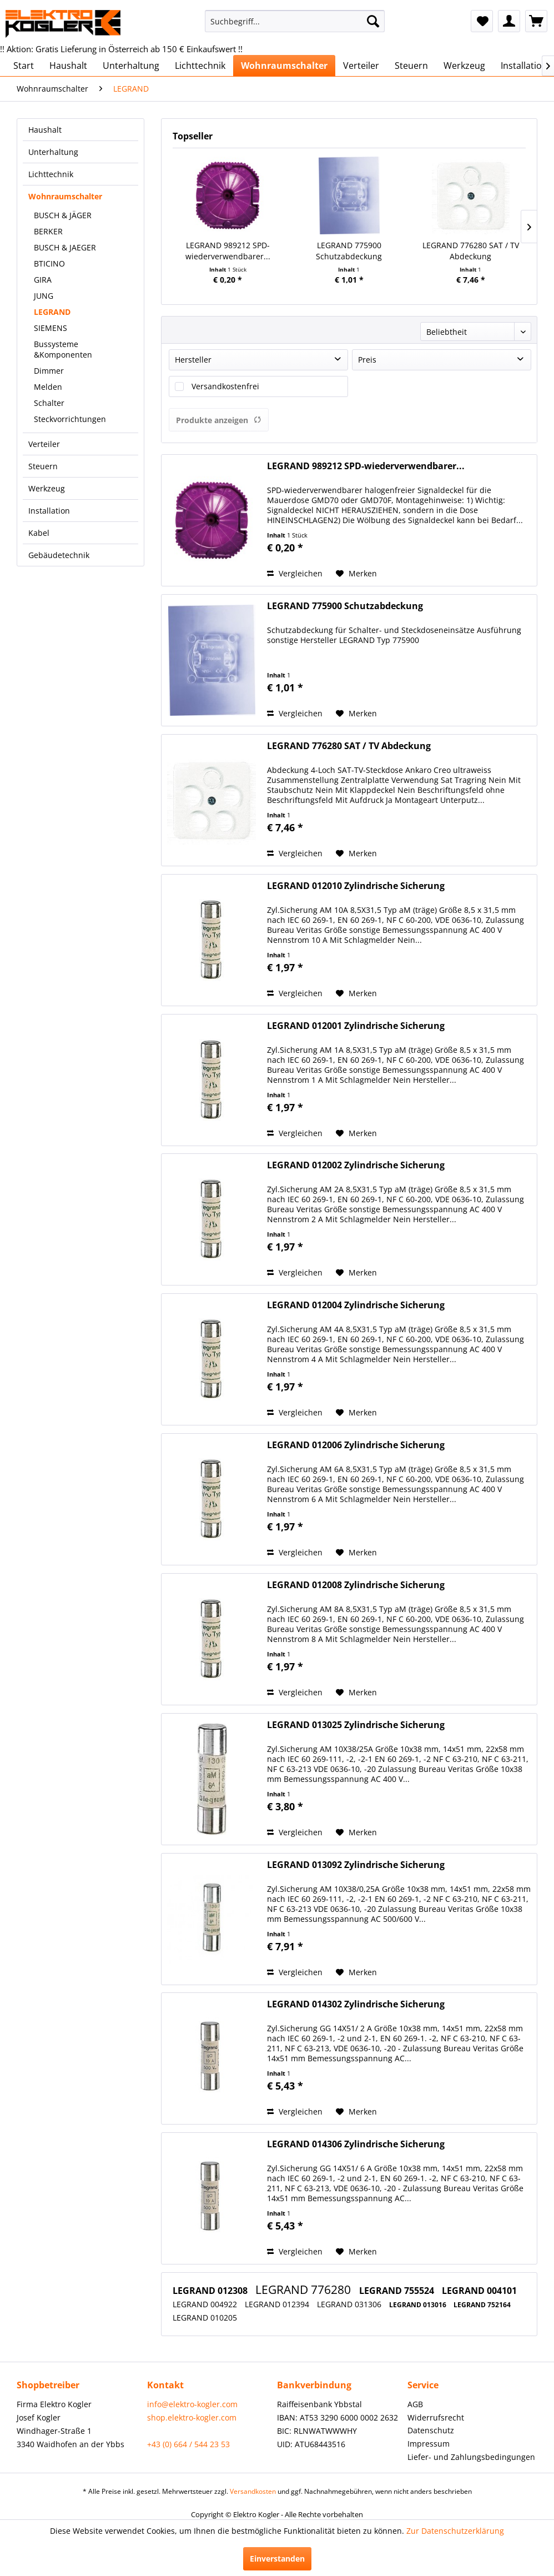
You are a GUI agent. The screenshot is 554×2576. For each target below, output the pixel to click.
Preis (367, 359)
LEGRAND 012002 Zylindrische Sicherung (356, 1165)
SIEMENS (50, 328)
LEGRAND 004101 (479, 2290)
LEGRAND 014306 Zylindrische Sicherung (356, 2144)
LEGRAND (52, 312)
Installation (49, 510)
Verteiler (44, 444)
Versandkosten (253, 2491)
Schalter (49, 403)
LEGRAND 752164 (482, 2304)
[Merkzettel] (482, 21)
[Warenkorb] (536, 21)
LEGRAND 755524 (397, 2290)
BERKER (48, 231)
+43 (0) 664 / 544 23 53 (188, 2444)
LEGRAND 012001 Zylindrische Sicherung (356, 1026)
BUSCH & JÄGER (63, 215)
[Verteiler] (361, 65)
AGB (415, 2404)
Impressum (428, 2443)
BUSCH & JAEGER (65, 247)
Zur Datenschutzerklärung (455, 2530)
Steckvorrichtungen (70, 419)
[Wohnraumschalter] (284, 65)
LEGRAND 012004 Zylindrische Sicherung (356, 1305)
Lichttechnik (50, 174)
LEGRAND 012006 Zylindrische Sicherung (356, 1445)
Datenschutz (430, 2430)
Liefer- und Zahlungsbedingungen (471, 2457)
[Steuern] (411, 65)
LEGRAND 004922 (206, 2304)
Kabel (38, 533)
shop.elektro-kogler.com (191, 2417)
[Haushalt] (68, 65)
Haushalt (45, 129)
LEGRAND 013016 (418, 2304)
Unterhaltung (53, 152)
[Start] (24, 65)
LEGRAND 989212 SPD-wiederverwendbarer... (227, 251)
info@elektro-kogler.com (192, 2404)
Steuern (43, 466)
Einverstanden (277, 2558)
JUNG (43, 295)
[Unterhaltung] (131, 65)
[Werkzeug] (464, 65)
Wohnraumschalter (65, 196)
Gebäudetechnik (58, 555)
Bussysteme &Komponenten (63, 349)
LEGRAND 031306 (350, 2304)
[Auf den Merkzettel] (356, 573)
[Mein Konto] (509, 21)
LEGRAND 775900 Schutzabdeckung (349, 251)
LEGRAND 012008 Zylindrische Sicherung (356, 1585)
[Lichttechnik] (200, 65)
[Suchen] (373, 21)
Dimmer (49, 370)
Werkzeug (46, 488)
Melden (48, 386)
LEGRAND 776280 (304, 2289)
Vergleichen (295, 573)
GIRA (43, 279)
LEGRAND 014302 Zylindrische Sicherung (356, 2004)
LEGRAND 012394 (278, 2304)
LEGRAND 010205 (205, 2317)
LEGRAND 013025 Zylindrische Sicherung (356, 1725)
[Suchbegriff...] (295, 21)
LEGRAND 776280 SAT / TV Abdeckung (470, 251)
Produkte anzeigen (218, 420)
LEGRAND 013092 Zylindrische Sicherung (356, 1865)
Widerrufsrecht (435, 2417)
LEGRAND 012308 (211, 2290)
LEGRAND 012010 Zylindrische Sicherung (356, 886)
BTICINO (49, 263)
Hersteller (193, 359)
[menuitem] (295, 21)
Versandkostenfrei (225, 386)
